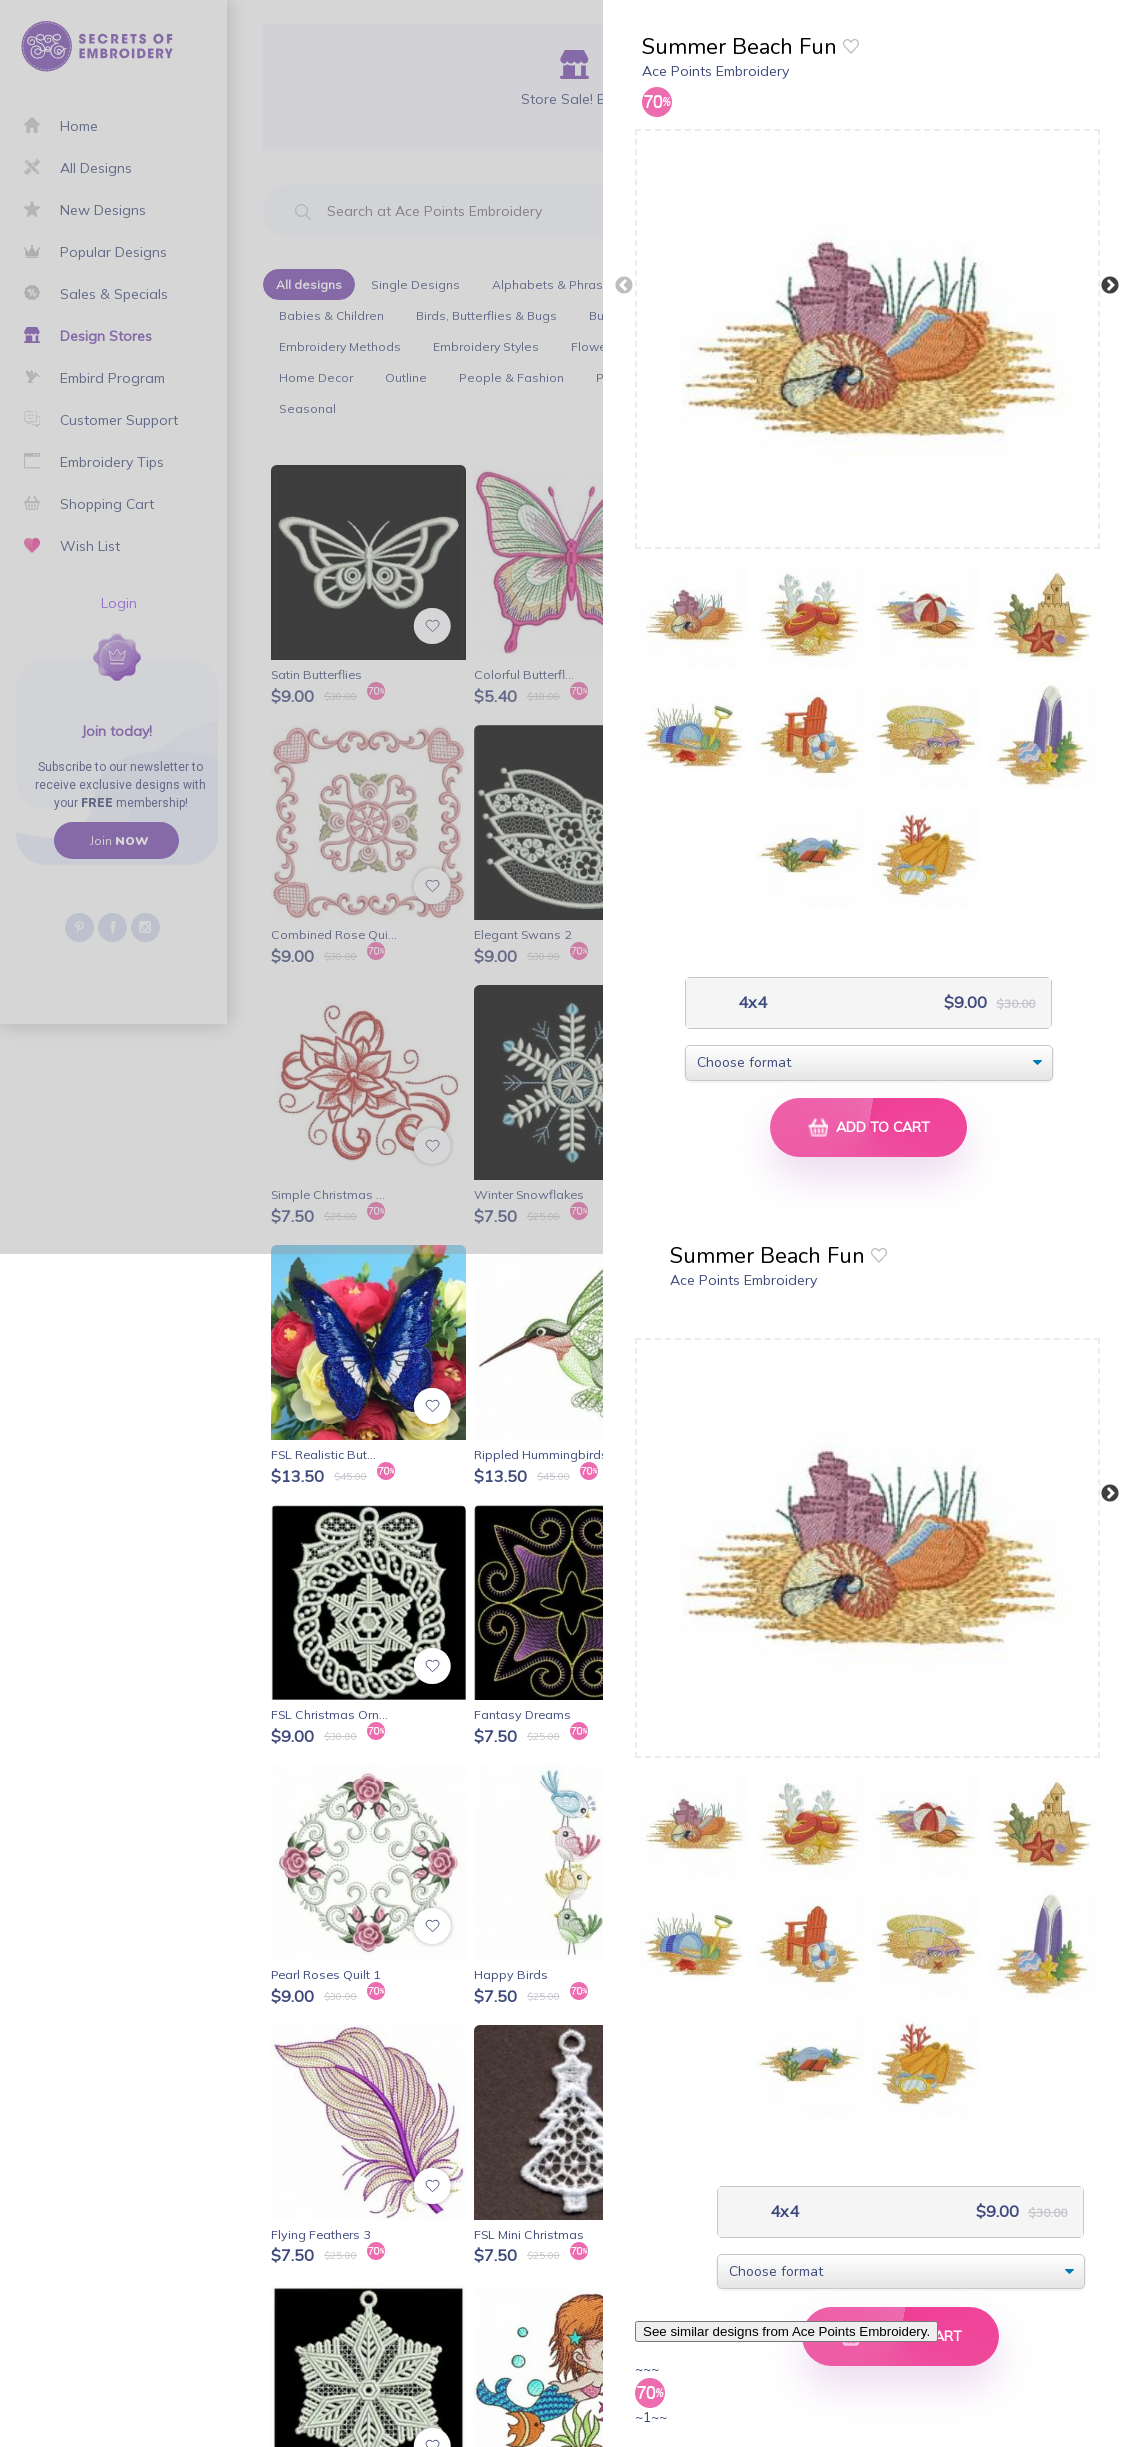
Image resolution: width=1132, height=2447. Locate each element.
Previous (624, 286)
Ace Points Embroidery (715, 71)
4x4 (750, 1002)
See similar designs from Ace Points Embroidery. (786, 2331)
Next (1110, 286)
